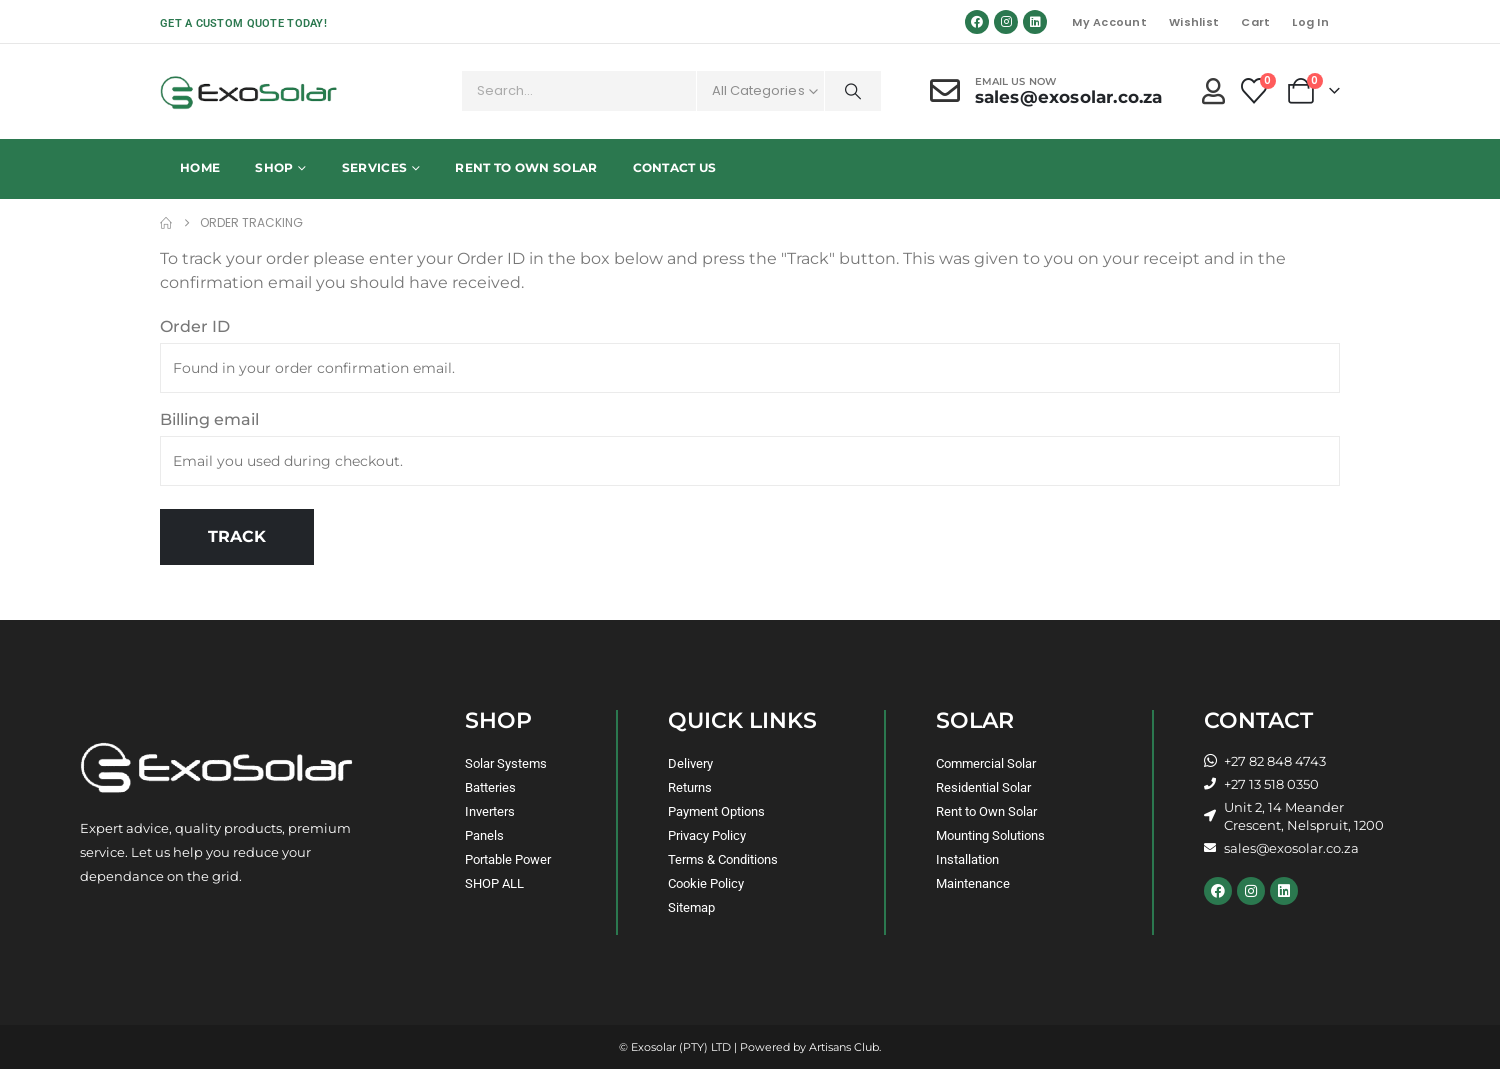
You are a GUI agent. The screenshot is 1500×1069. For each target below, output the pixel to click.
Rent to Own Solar (526, 167)
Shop (274, 167)
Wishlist (1194, 22)
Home (200, 167)
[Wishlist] (1254, 91)
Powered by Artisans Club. (810, 1047)
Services (374, 167)
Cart (1255, 22)
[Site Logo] (252, 91)
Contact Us (675, 167)
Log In (1310, 22)
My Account (1109, 22)
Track (237, 536)
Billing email (209, 419)
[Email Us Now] (1046, 91)
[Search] (853, 91)
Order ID (195, 326)
